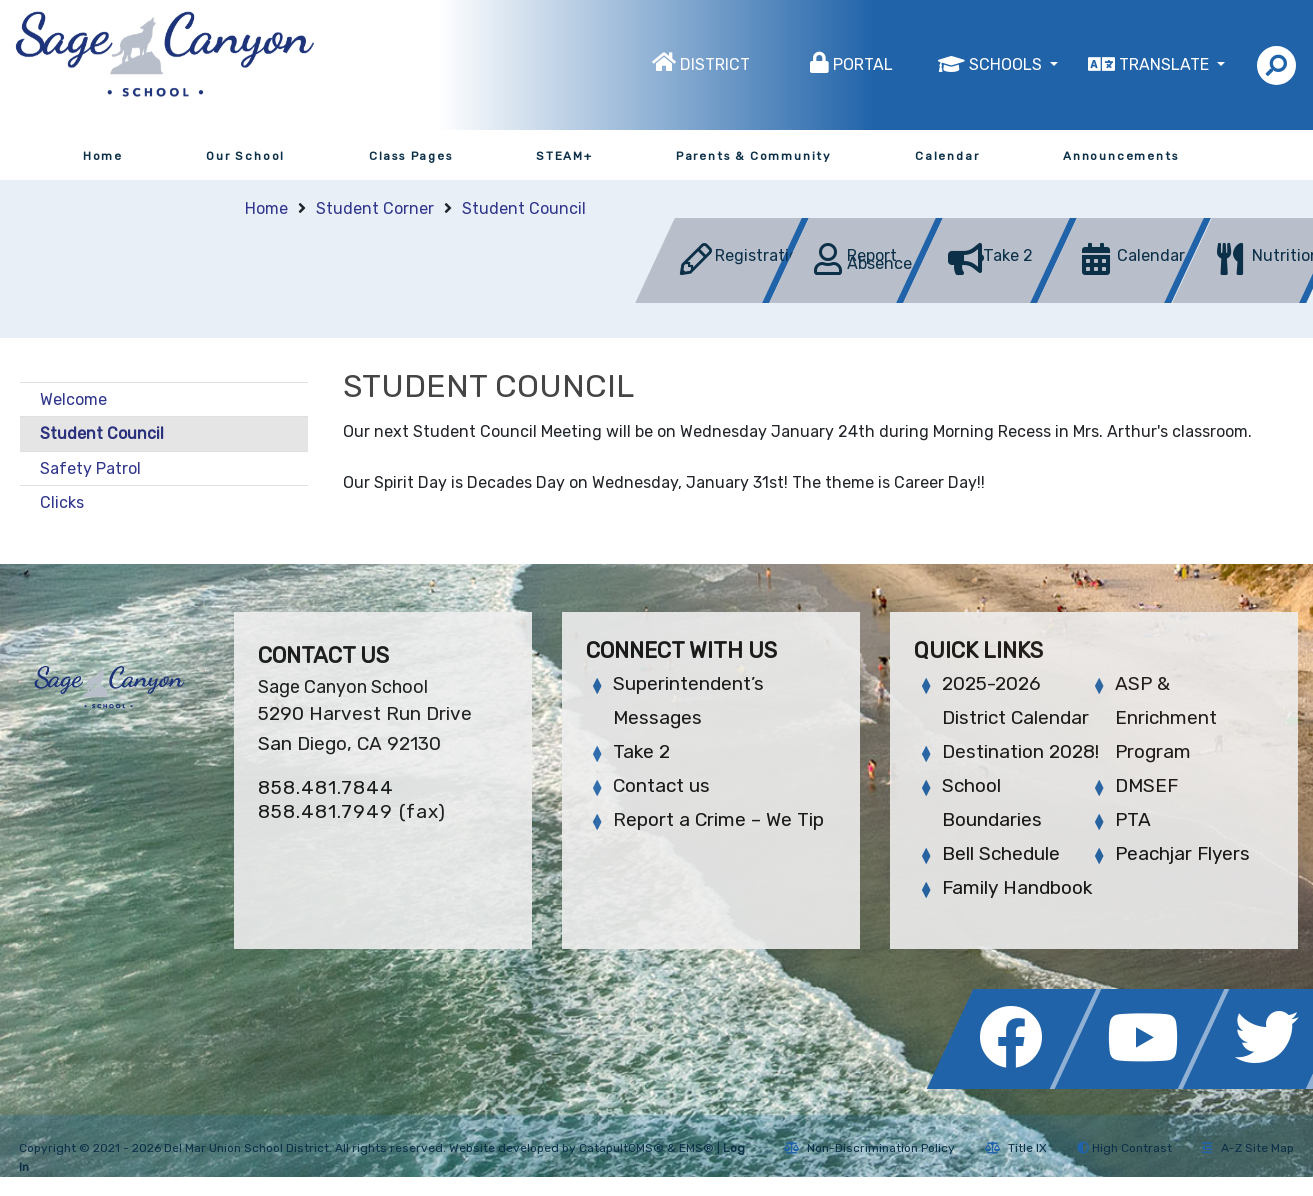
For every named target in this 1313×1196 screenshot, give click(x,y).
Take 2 (641, 751)
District (715, 64)
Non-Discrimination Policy (869, 1148)
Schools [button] (1007, 64)
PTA (1133, 819)
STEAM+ (564, 156)
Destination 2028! (1020, 751)
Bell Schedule (1001, 853)
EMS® (696, 1148)
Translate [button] (1166, 64)
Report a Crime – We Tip (718, 819)
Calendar (947, 156)
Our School (245, 156)
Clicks (62, 502)
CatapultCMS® (621, 1148)
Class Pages (411, 156)
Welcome (73, 399)
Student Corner (375, 208)
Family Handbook (1017, 887)
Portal (863, 64)
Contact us (661, 785)
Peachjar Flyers (1182, 853)
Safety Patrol (90, 468)
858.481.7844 (326, 787)
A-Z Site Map (1248, 1148)
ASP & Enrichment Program (1166, 717)
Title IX (1016, 1148)
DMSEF (1146, 785)
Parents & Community (754, 156)
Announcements (1120, 156)
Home (103, 156)
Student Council (524, 208)
